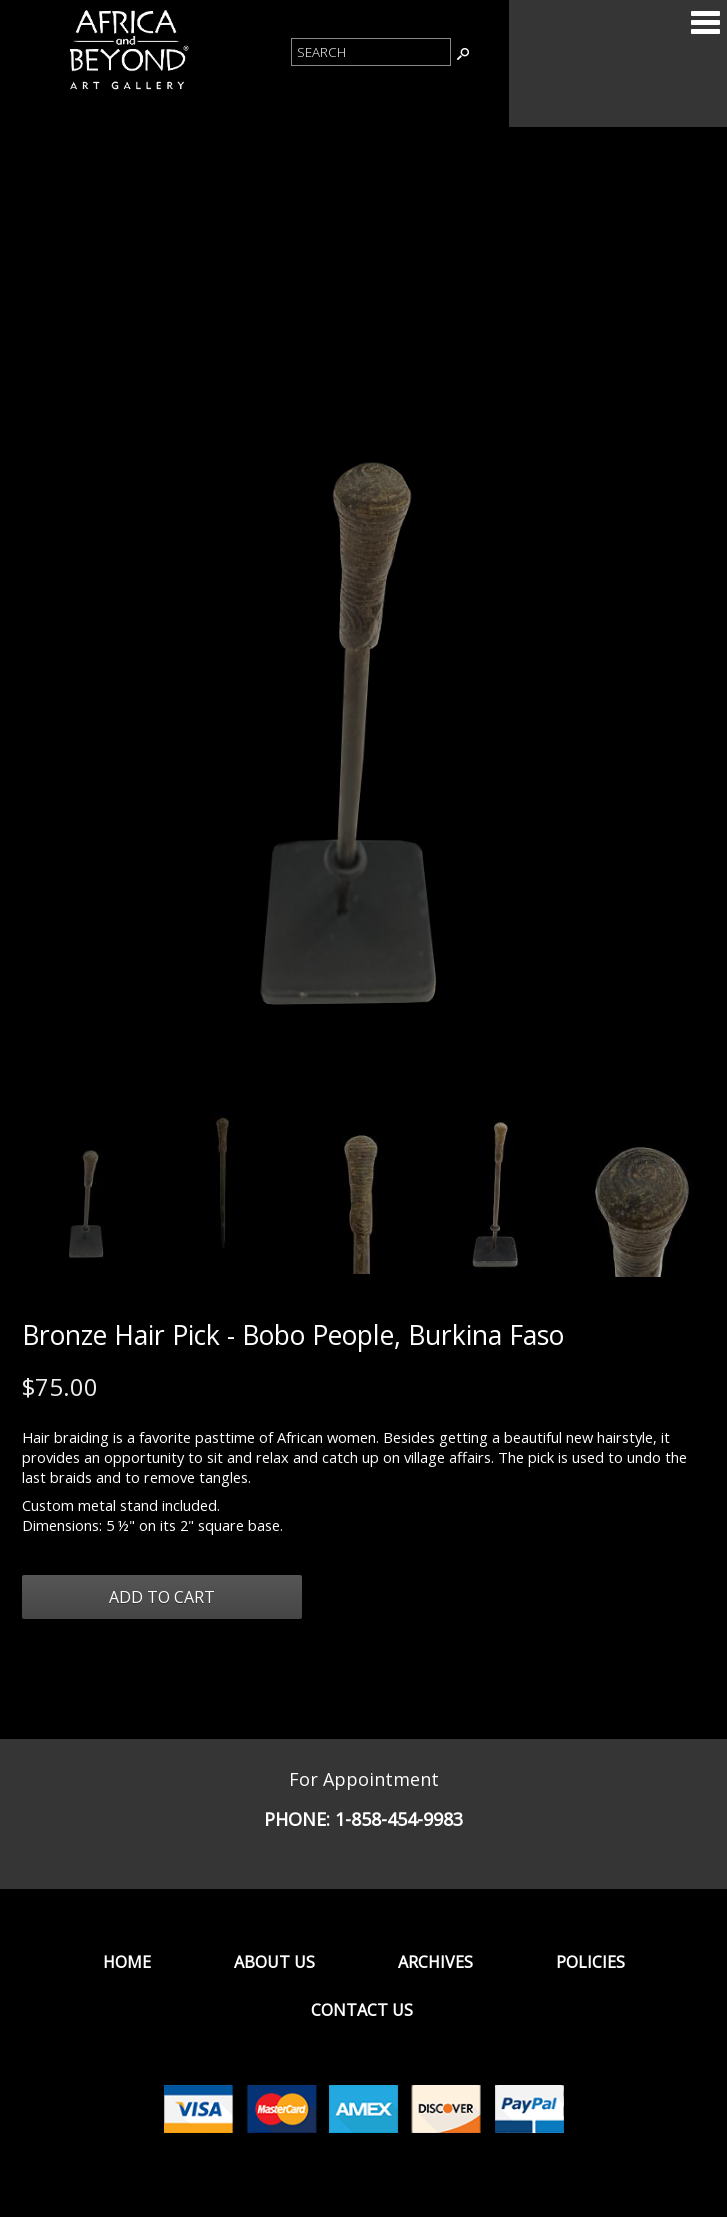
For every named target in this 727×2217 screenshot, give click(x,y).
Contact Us (362, 2010)
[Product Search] (371, 52)
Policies (590, 1962)
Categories (705, 22)
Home (127, 1962)
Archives (435, 1962)
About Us (274, 1962)
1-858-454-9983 (399, 1819)
